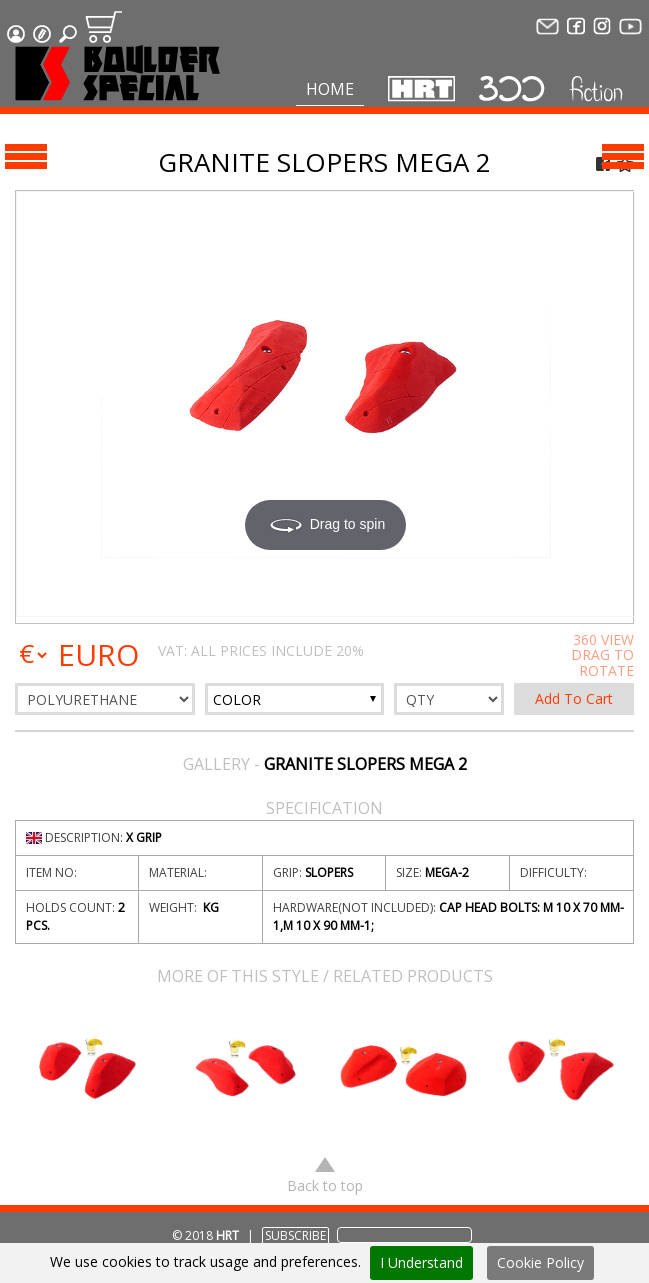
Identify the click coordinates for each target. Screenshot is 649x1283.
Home (330, 89)
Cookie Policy (540, 1262)
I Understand (421, 1262)
